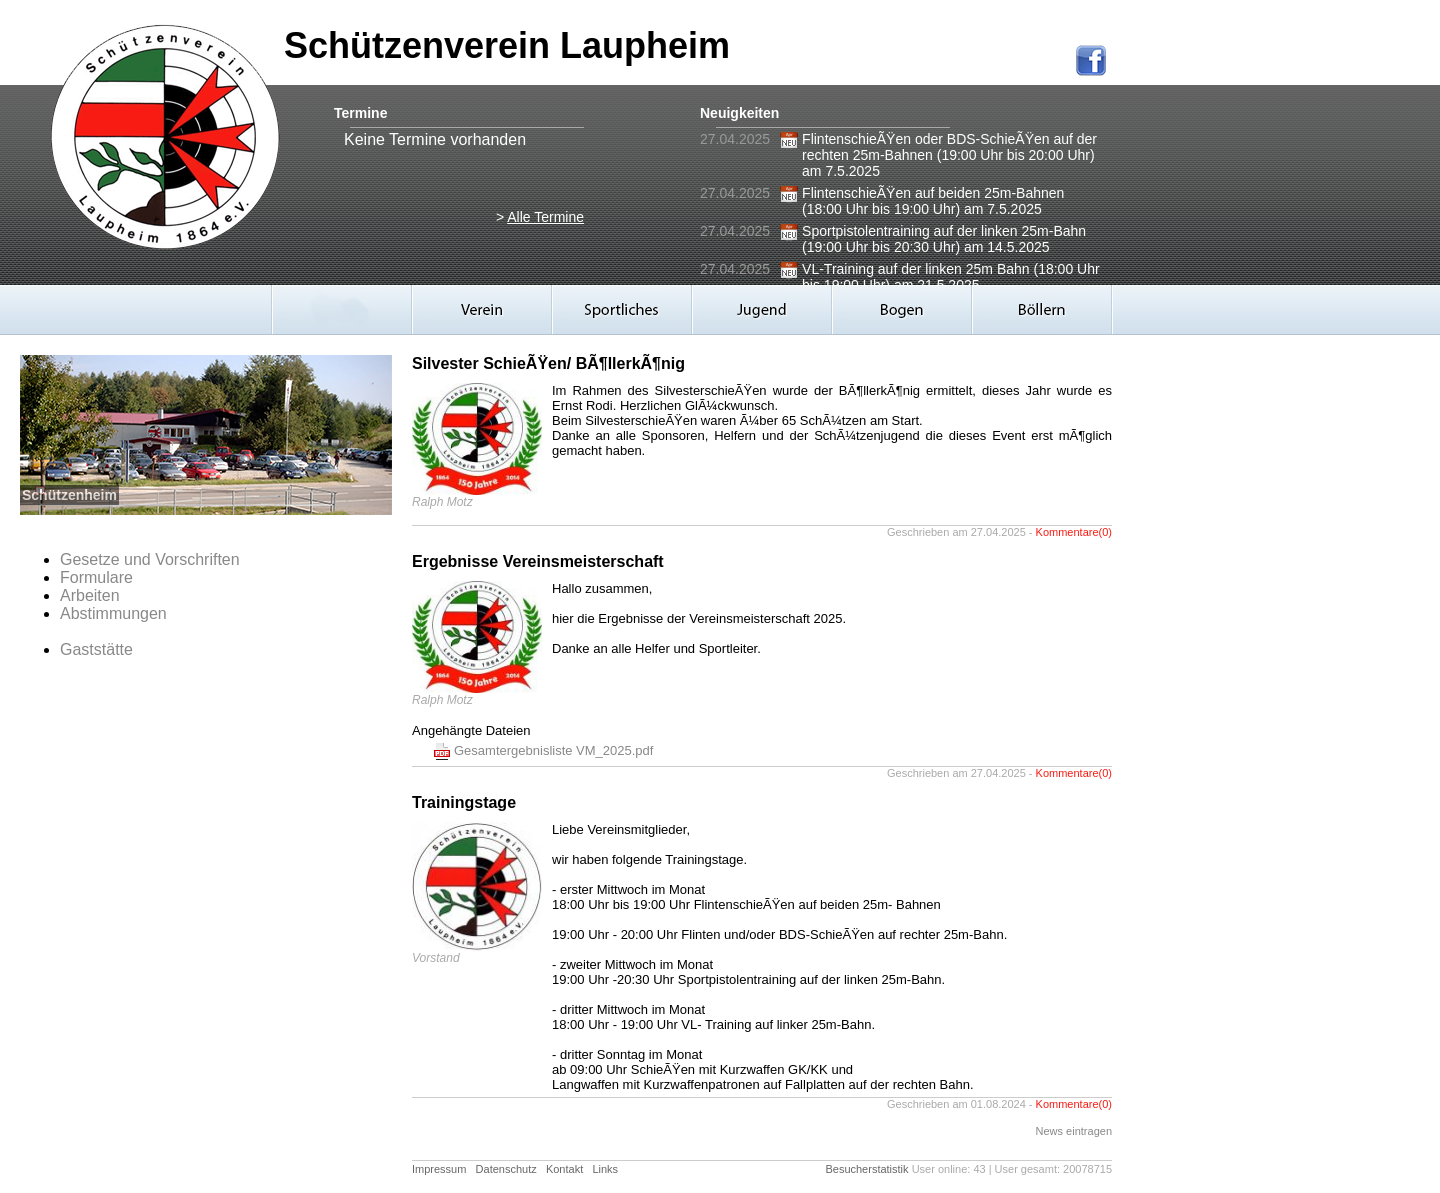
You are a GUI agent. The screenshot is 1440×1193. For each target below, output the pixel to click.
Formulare (96, 577)
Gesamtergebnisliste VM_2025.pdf (553, 750)
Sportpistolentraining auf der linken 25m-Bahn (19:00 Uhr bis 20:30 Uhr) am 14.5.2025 (944, 239)
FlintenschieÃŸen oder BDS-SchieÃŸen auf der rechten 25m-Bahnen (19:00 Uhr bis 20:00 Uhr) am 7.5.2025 (949, 155)
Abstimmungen (113, 613)
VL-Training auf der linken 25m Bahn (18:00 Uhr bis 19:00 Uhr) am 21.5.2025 (951, 277)
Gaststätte (96, 649)
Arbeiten (90, 595)
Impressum (439, 1169)
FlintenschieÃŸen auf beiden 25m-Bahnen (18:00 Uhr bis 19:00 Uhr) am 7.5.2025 (933, 201)
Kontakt (564, 1169)
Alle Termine (545, 217)
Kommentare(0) (1074, 532)
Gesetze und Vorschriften (150, 559)
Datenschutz (506, 1169)
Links (605, 1169)
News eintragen (1074, 1131)
